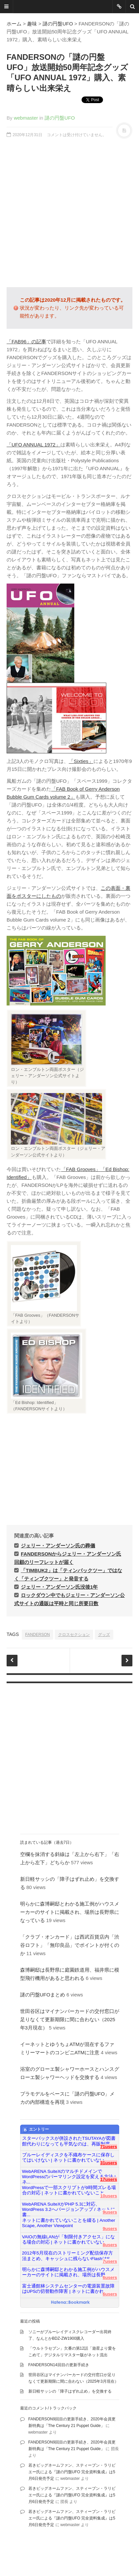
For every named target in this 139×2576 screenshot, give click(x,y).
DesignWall (80, 2553)
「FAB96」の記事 (26, 341)
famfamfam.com (21, 2559)
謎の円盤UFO (58, 23)
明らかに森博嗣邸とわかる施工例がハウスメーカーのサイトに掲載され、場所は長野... (68, 2272)
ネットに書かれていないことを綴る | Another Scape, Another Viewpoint (68, 2223)
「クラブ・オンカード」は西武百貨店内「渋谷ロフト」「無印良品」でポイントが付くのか (69, 1945)
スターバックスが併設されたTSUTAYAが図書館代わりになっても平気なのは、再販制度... (69, 2141)
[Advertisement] (69, 212)
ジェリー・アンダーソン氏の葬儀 (58, 1545)
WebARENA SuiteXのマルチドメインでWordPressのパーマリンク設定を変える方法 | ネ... (69, 2174)
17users (108, 2179)
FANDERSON (37, 1634)
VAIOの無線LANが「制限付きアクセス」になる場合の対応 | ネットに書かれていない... (68, 2239)
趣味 (32, 23)
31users (108, 2162)
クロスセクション (74, 1634)
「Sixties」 (81, 761)
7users (110, 2261)
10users (108, 2195)
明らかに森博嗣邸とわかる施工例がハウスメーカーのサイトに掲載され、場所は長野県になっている (69, 1912)
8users (110, 2244)
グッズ (104, 1634)
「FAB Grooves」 (80, 1169)
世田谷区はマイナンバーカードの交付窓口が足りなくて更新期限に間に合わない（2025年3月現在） (69, 2019)
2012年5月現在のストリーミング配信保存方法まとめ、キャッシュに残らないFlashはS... (68, 2256)
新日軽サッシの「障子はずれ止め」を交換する (70, 2391)
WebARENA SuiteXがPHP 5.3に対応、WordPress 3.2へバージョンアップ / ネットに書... (68, 2207)
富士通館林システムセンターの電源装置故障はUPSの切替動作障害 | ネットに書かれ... (68, 2289)
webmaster (26, 118)
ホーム (14, 23)
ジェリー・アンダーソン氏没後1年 (59, 1587)
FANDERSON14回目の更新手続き (58, 2365)
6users (110, 2277)
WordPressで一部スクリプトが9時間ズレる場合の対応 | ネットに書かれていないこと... (69, 2190)
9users (110, 2212)
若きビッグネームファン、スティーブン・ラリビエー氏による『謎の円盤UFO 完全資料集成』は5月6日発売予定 (72, 2472)
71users (108, 2146)
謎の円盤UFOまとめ (42, 1994)
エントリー (36, 2129)
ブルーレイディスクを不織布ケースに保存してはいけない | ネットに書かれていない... (68, 2157)
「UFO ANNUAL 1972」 (33, 444)
